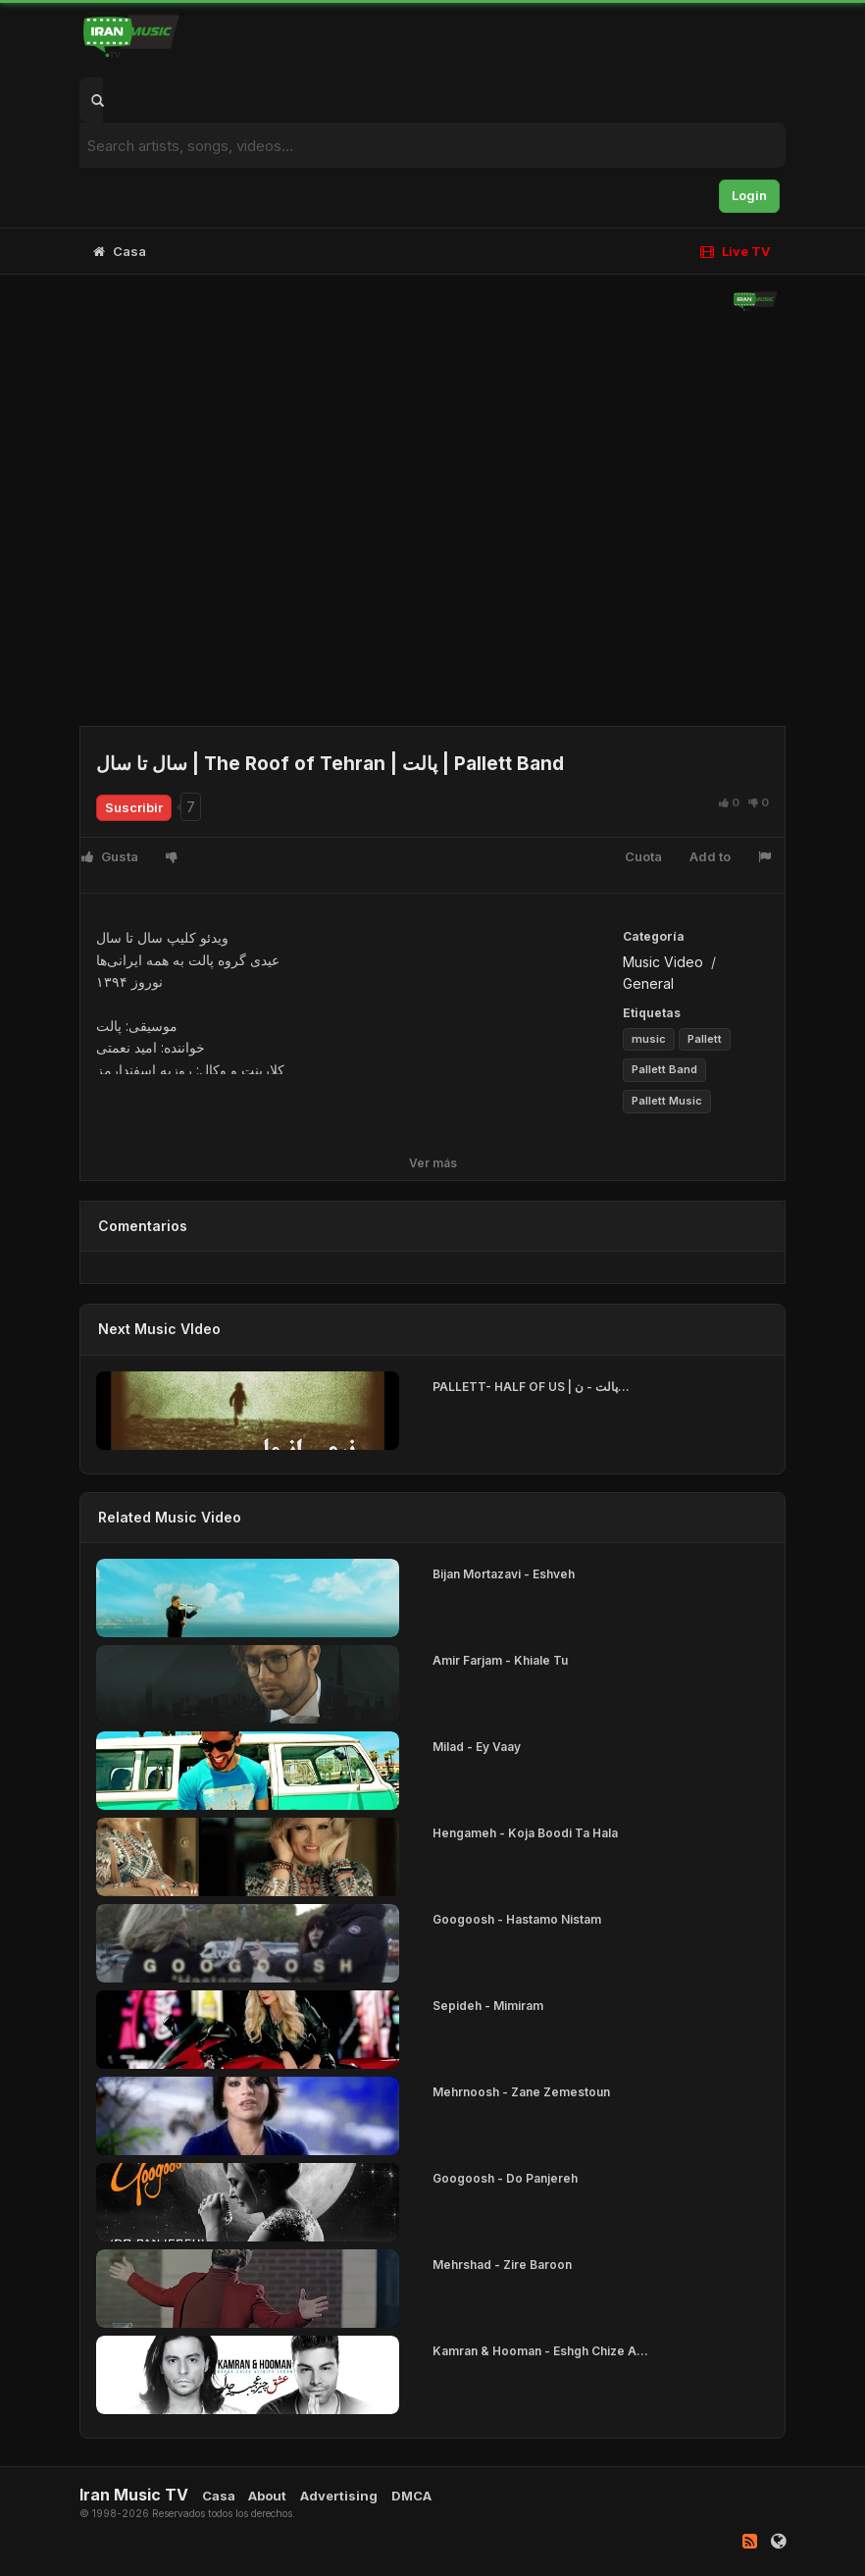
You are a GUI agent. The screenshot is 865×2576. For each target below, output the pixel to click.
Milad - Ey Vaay (476, 1746)
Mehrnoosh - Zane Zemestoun (521, 2092)
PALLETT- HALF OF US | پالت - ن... (531, 1386)
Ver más (433, 1163)
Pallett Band (664, 1069)
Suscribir (134, 807)
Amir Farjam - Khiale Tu (500, 1660)
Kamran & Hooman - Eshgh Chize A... (540, 2351)
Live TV (735, 251)
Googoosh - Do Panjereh (505, 2178)
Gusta (109, 856)
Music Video (663, 961)
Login (749, 195)
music (649, 1039)
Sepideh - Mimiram (487, 2005)
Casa (119, 251)
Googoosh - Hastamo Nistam (516, 1919)
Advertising (339, 2495)
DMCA (411, 2495)
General (648, 983)
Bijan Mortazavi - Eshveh (503, 1574)
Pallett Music (667, 1101)
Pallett (704, 1039)
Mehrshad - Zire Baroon (502, 2264)
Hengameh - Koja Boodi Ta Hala (525, 1833)
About (267, 2495)
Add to (710, 856)
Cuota (643, 856)
